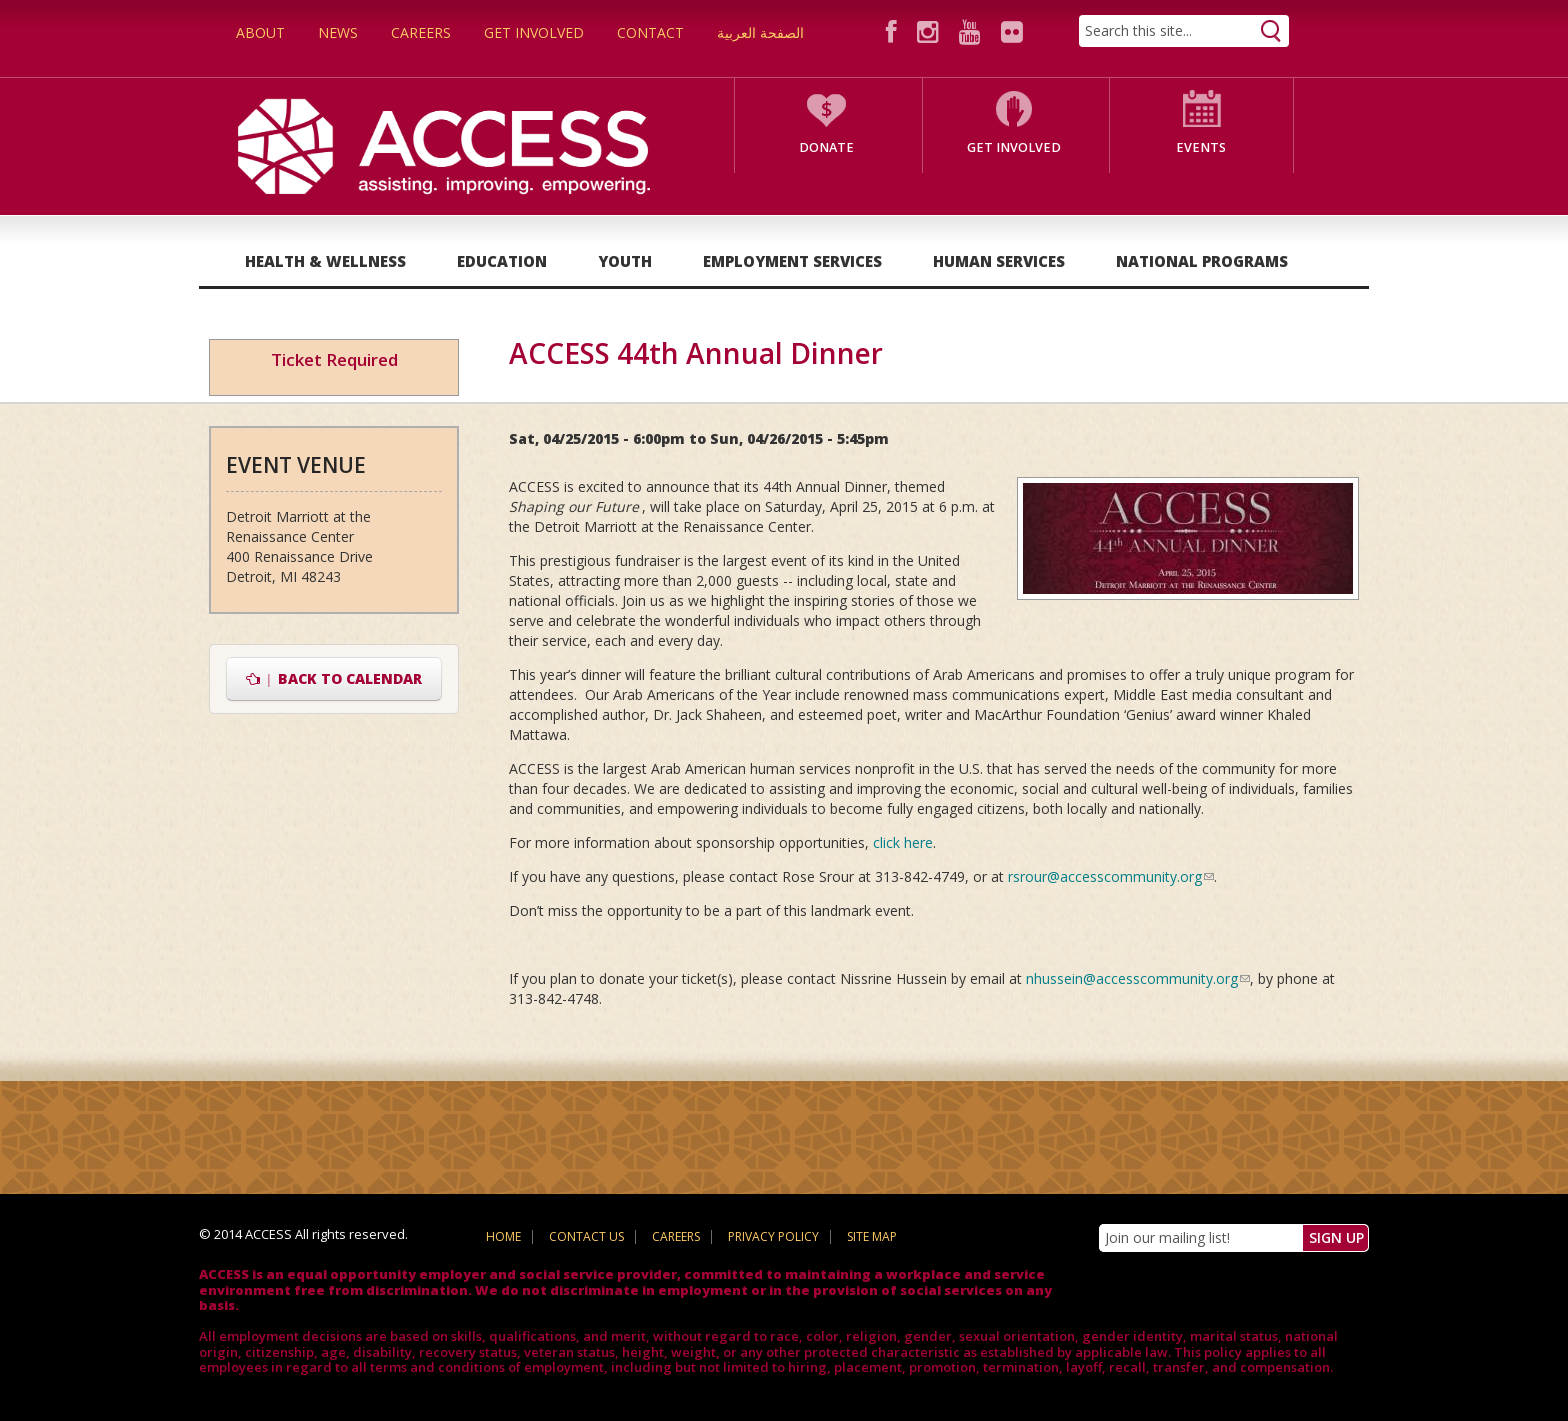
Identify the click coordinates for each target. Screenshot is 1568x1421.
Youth (625, 261)
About (260, 32)
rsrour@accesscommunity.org (1111, 876)
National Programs (1202, 261)
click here (903, 842)
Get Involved (534, 32)
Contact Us (586, 1236)
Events (1201, 147)
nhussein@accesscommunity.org (1138, 978)
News (338, 32)
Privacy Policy (773, 1236)
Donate (826, 147)
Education (502, 261)
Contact (650, 32)
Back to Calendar (334, 678)
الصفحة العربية (760, 32)
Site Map (872, 1236)
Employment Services (792, 261)
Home (503, 1236)
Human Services (999, 261)
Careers (421, 32)
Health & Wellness (325, 261)
